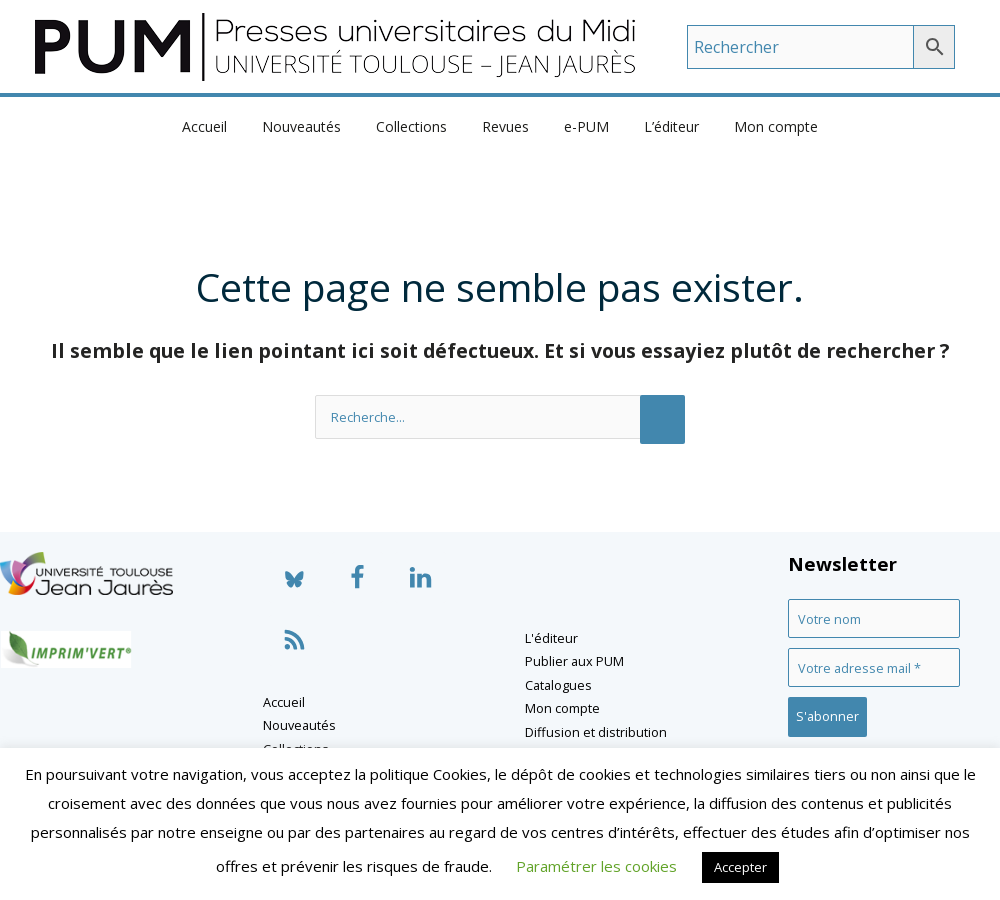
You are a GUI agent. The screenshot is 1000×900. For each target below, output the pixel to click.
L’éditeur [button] (657, 126)
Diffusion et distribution (596, 732)
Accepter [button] (740, 867)
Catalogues (558, 685)
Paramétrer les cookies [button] (596, 866)
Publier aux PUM (574, 661)
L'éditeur (551, 638)
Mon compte (755, 126)
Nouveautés (315, 126)
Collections (418, 126)
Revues (505, 126)
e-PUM (579, 126)
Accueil (225, 126)
